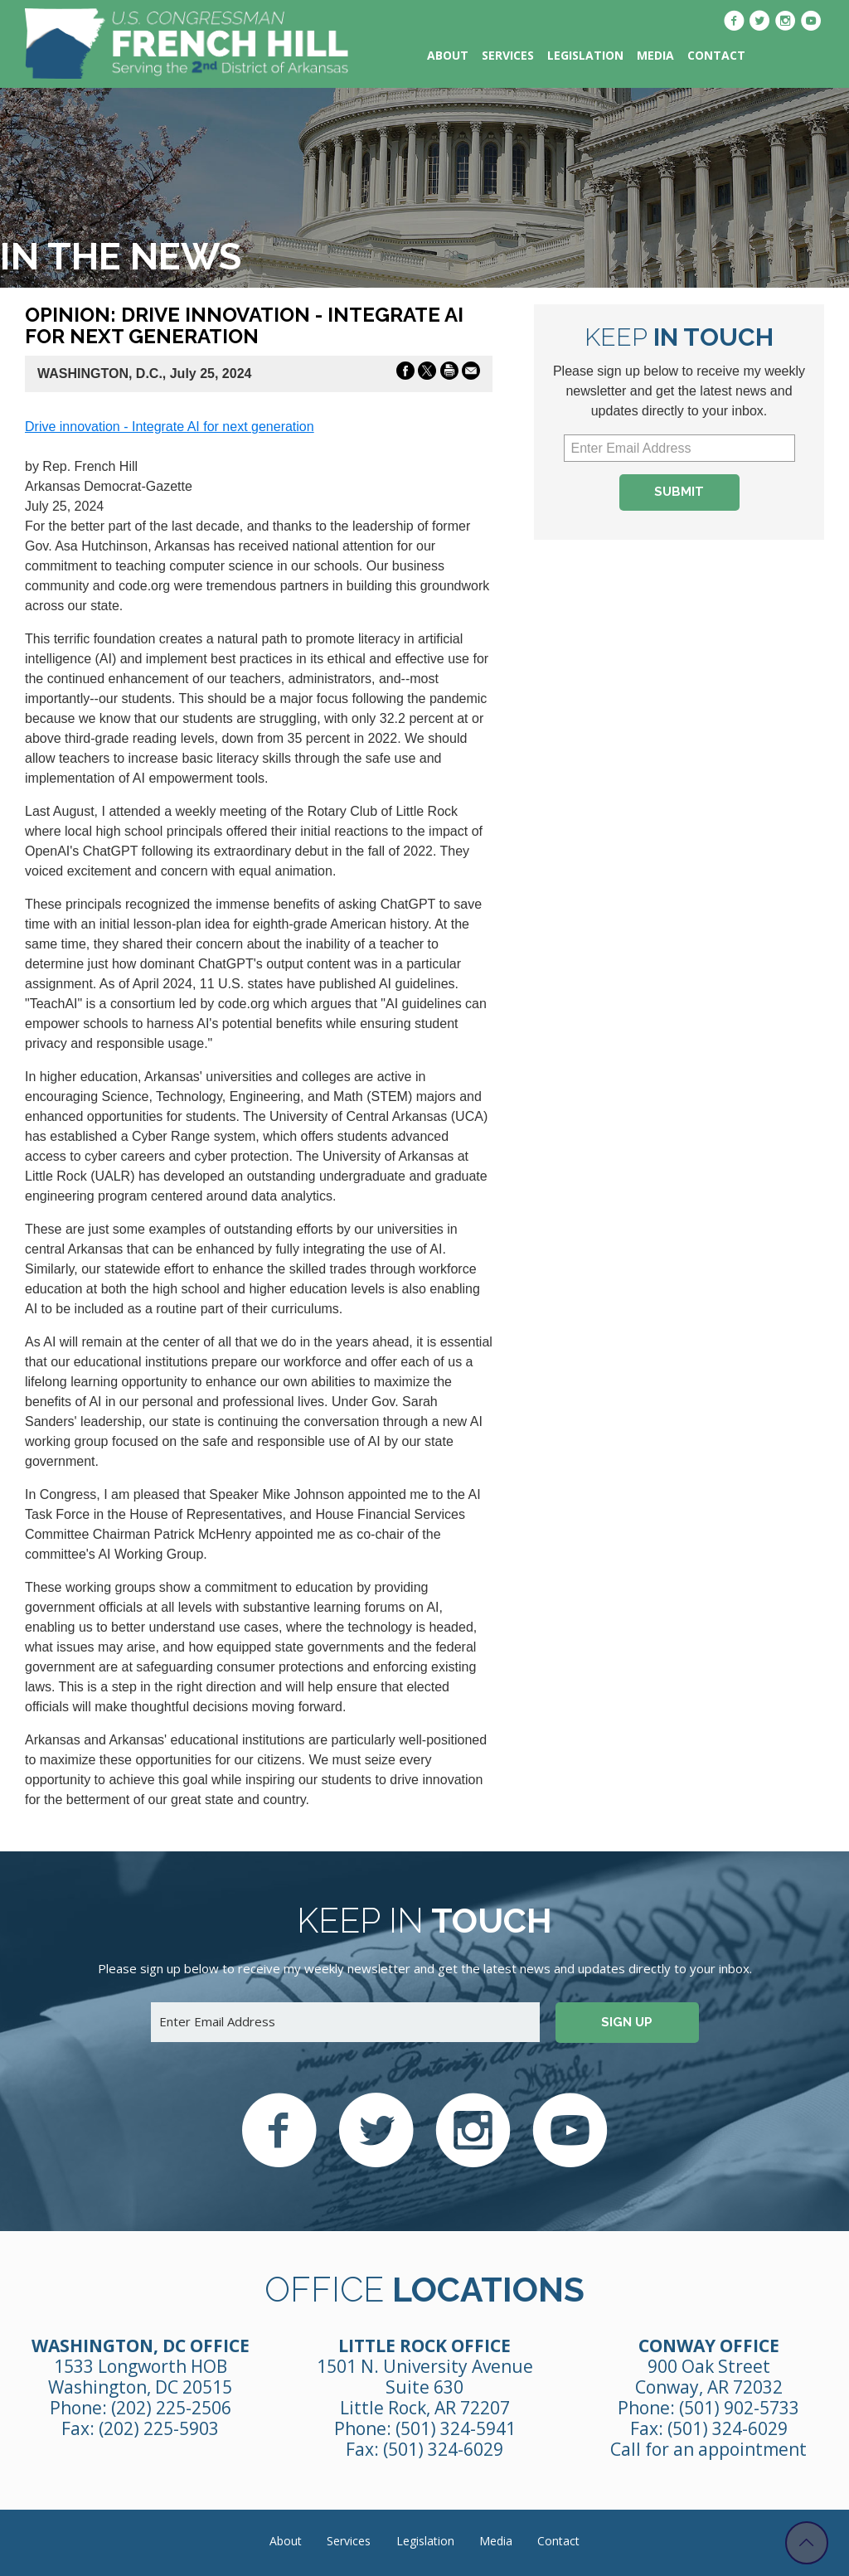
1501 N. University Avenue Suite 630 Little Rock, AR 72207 (425, 2387)
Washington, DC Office (141, 2345)
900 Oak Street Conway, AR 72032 (709, 2377)
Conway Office (708, 2345)
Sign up (627, 2022)
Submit (679, 491)
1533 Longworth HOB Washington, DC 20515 (140, 2377)
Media (655, 55)
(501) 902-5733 (739, 2407)
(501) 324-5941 (455, 2428)
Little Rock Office (424, 2345)
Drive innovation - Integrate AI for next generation (169, 427)
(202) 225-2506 (171, 2407)
